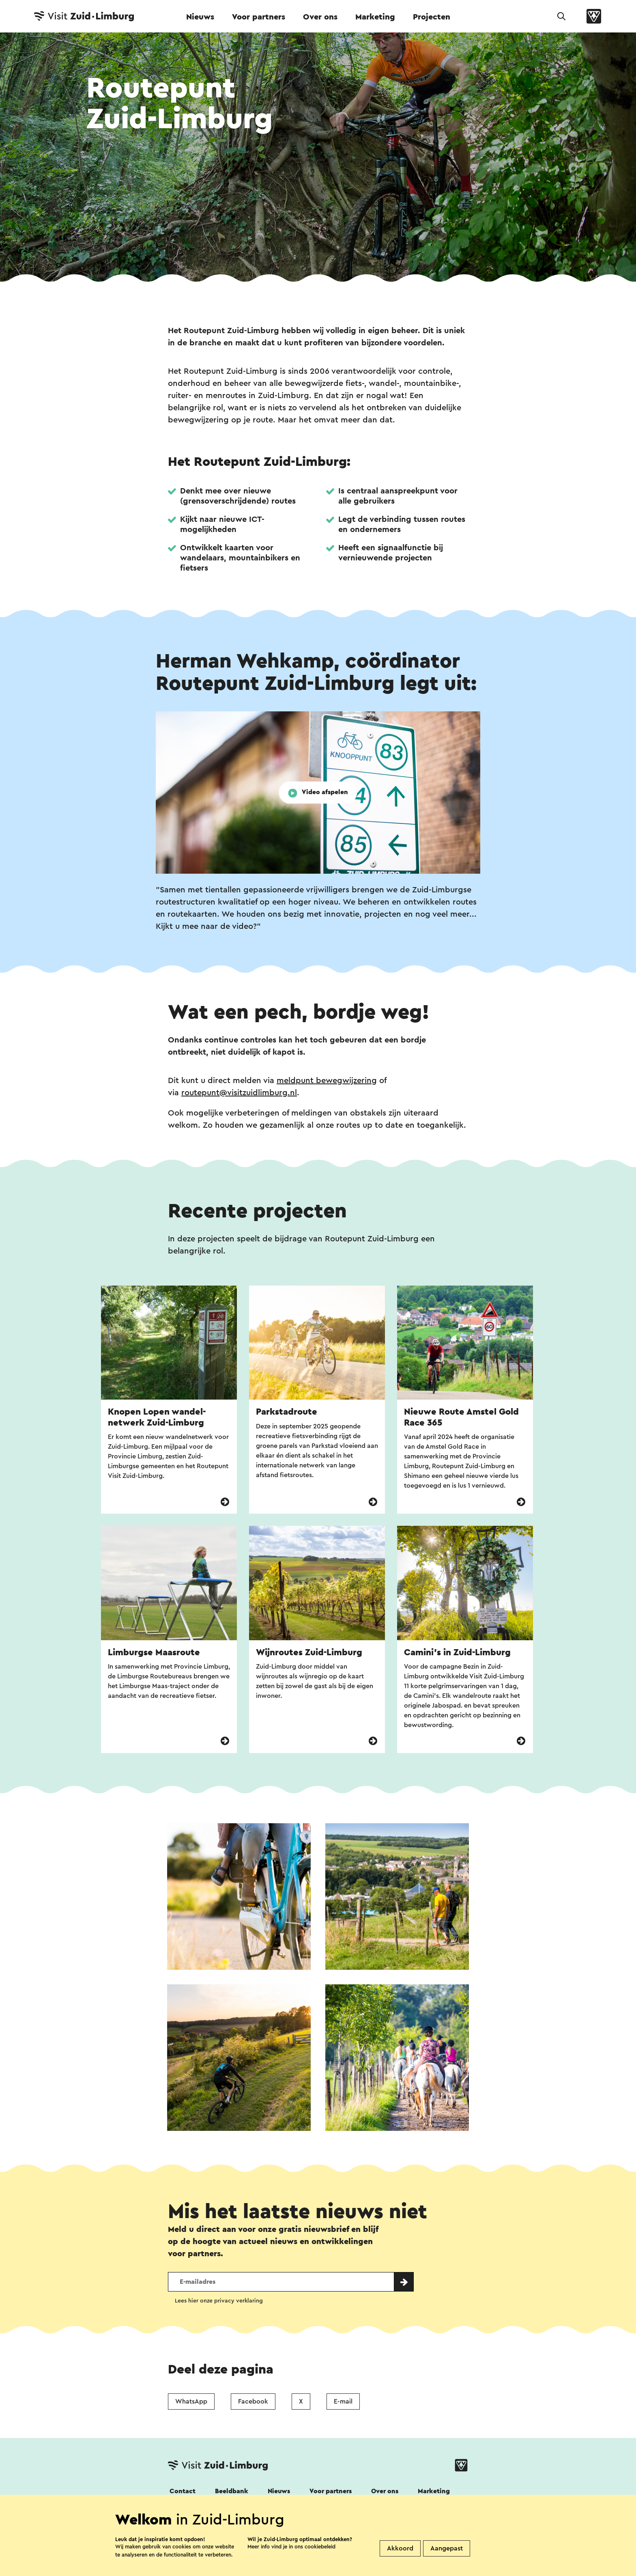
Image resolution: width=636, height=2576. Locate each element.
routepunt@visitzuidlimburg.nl (239, 1093)
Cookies (348, 2570)
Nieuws (200, 17)
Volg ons (181, 2513)
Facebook (253, 2401)
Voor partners (258, 17)
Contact (183, 2491)
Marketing (375, 17)
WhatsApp (191, 2401)
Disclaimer (185, 2570)
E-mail (343, 2401)
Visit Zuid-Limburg (406, 2570)
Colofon (232, 2570)
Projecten (431, 17)
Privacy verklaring (289, 2570)
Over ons (320, 17)
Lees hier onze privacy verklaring (219, 2301)
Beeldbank (231, 2491)
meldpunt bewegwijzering (327, 1081)
